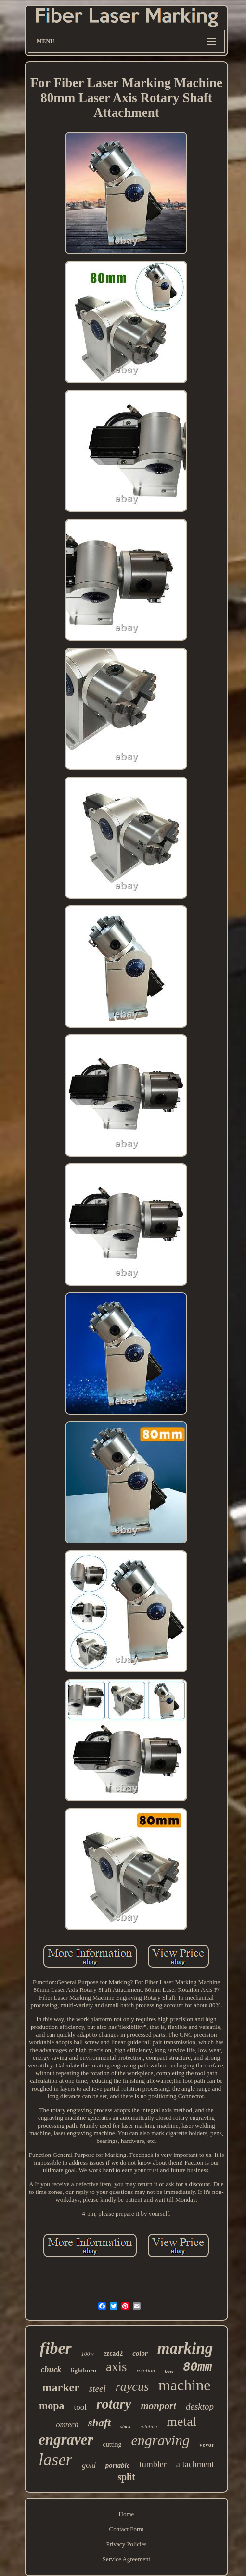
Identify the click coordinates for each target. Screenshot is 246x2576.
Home (126, 2514)
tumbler (153, 2464)
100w (87, 2353)
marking (185, 2348)
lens (169, 2371)
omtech (67, 2425)
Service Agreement (126, 2559)
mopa (52, 2405)
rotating (148, 2426)
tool (80, 2406)
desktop (200, 2406)
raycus (132, 2387)
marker (60, 2387)
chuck (51, 2369)
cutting (112, 2444)
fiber (56, 2348)
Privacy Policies (126, 2544)
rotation (146, 2370)
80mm (197, 2367)
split (126, 2477)
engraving (160, 2440)
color (140, 2353)
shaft (99, 2423)
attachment (195, 2464)
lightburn (83, 2370)
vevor (206, 2444)
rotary (113, 2403)
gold (88, 2465)
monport (158, 2405)
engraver (66, 2439)
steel (97, 2389)
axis (116, 2366)
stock (125, 2426)
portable (117, 2465)
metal (181, 2421)
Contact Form (126, 2529)
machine (184, 2385)
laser (55, 2459)
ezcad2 (113, 2353)
